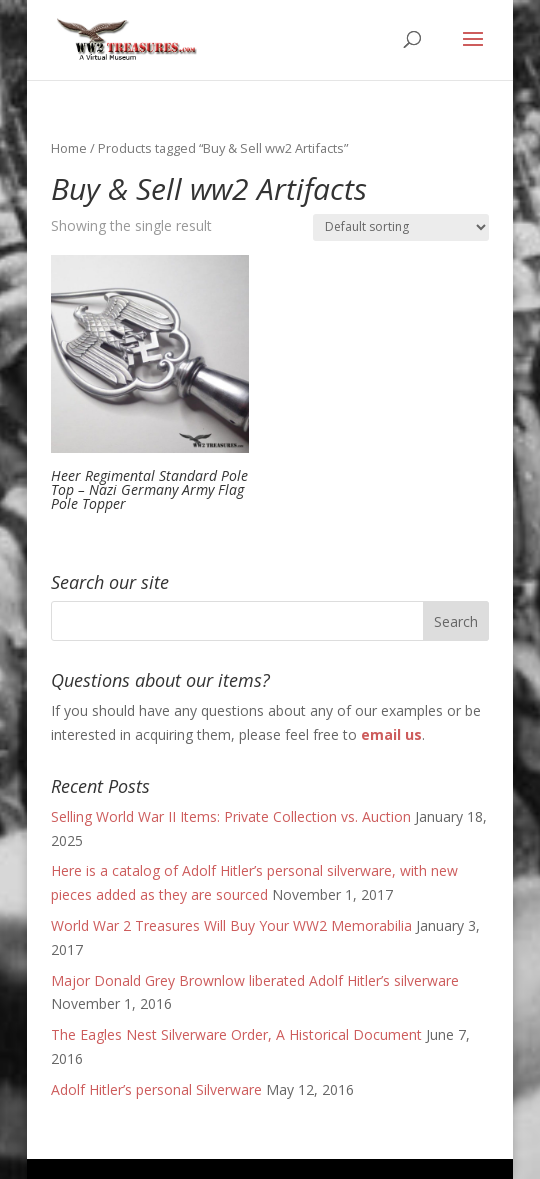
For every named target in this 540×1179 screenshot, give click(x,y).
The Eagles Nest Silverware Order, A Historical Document (236, 1034)
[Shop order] (401, 227)
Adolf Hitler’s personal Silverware (156, 1089)
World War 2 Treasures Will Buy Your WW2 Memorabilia (231, 925)
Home (69, 148)
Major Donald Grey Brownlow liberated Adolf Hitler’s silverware (255, 980)
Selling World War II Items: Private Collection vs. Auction (231, 816)
